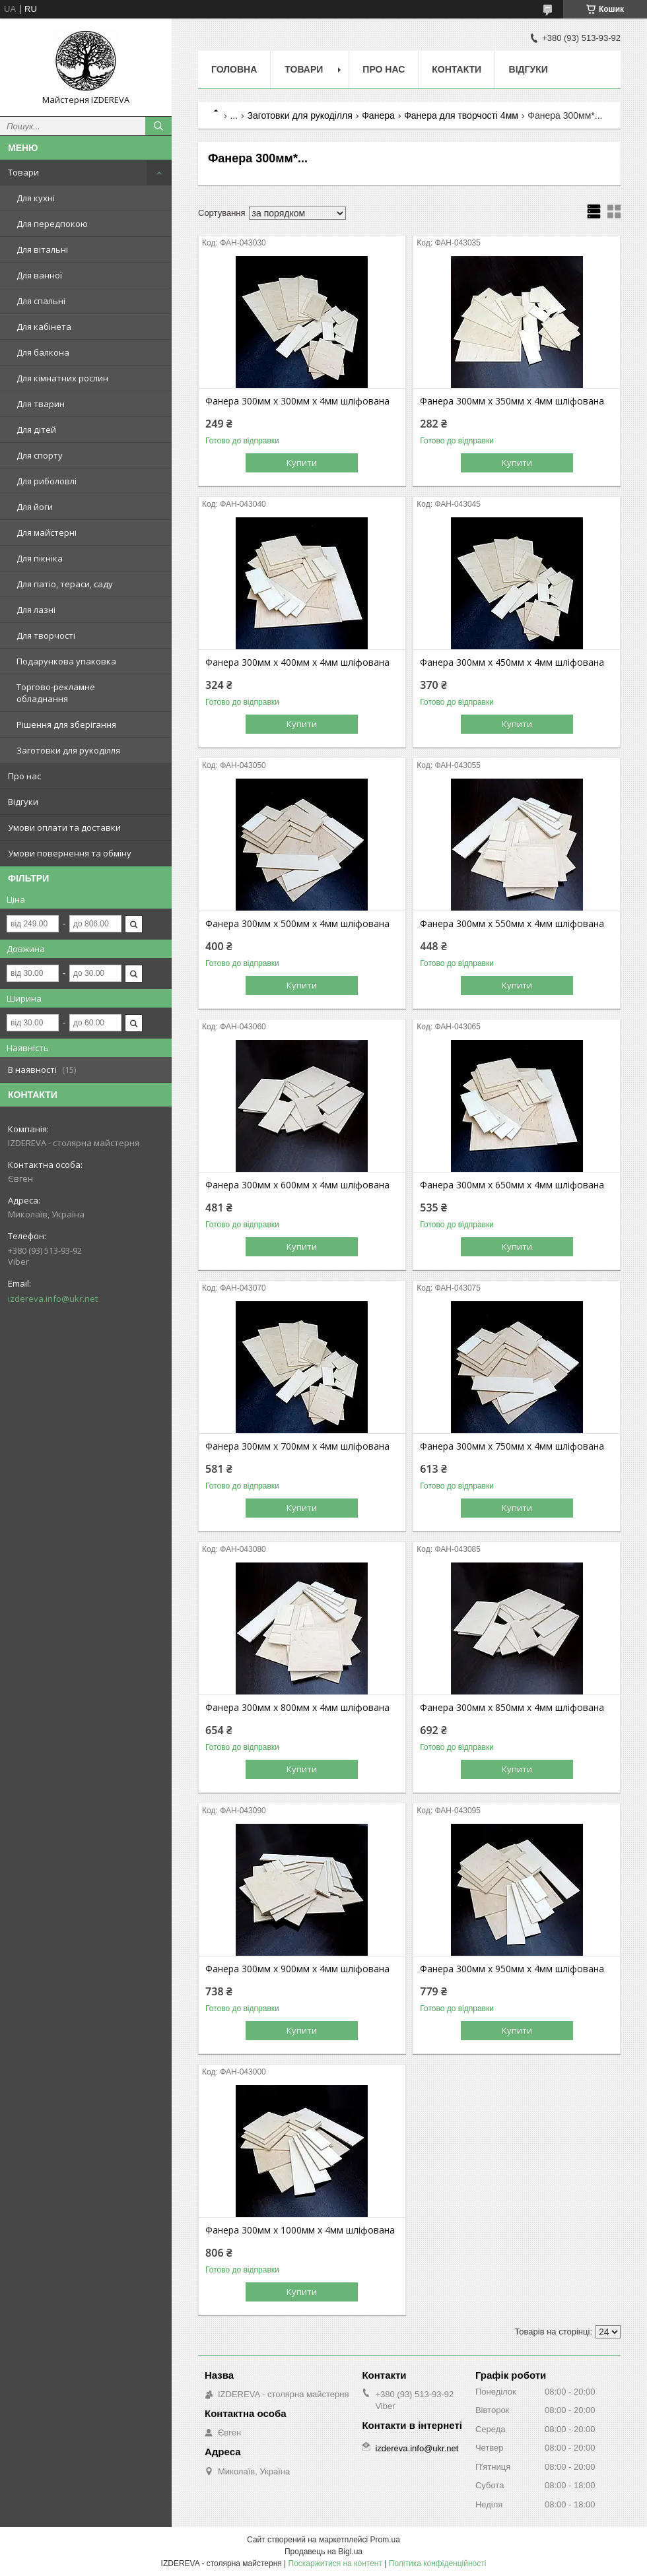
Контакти (456, 69)
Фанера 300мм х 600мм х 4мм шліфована (297, 1185)
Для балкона (43, 352)
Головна (234, 69)
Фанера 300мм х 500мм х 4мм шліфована (297, 924)
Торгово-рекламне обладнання (56, 693)
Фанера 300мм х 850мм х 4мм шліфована (512, 1708)
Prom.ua (385, 2539)
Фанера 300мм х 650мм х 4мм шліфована (512, 1185)
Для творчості (46, 635)
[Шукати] (158, 126)
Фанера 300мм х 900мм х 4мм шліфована (297, 1969)
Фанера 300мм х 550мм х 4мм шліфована (512, 924)
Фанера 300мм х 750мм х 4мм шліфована (512, 1446)
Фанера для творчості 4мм (461, 115)
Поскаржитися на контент (335, 2563)
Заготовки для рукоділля (68, 750)
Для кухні (36, 198)
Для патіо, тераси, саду (65, 584)
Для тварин (41, 404)
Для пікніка (40, 558)
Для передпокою (52, 224)
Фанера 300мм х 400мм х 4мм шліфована (297, 662)
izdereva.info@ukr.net (53, 1298)
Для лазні (36, 610)
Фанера (378, 115)
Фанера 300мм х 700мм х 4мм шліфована (297, 1446)
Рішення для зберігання (66, 724)
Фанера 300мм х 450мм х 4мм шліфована (512, 662)
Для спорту (40, 455)
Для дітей (36, 429)
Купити (302, 462)
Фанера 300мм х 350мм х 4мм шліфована (512, 401)
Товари (23, 172)
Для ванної (39, 275)
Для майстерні (47, 532)
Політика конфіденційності (438, 2563)
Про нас (24, 776)
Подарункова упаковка (66, 661)
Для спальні (41, 301)
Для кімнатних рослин (62, 378)
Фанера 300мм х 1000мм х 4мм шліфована (300, 2230)
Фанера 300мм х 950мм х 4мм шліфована (512, 1969)
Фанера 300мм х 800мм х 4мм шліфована (297, 1708)
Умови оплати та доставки (64, 827)
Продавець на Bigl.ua (323, 2551)
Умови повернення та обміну (69, 853)
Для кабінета (44, 327)
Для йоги (35, 507)
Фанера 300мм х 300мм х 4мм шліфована (297, 401)
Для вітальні (42, 249)
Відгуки (23, 802)
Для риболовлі (47, 481)
